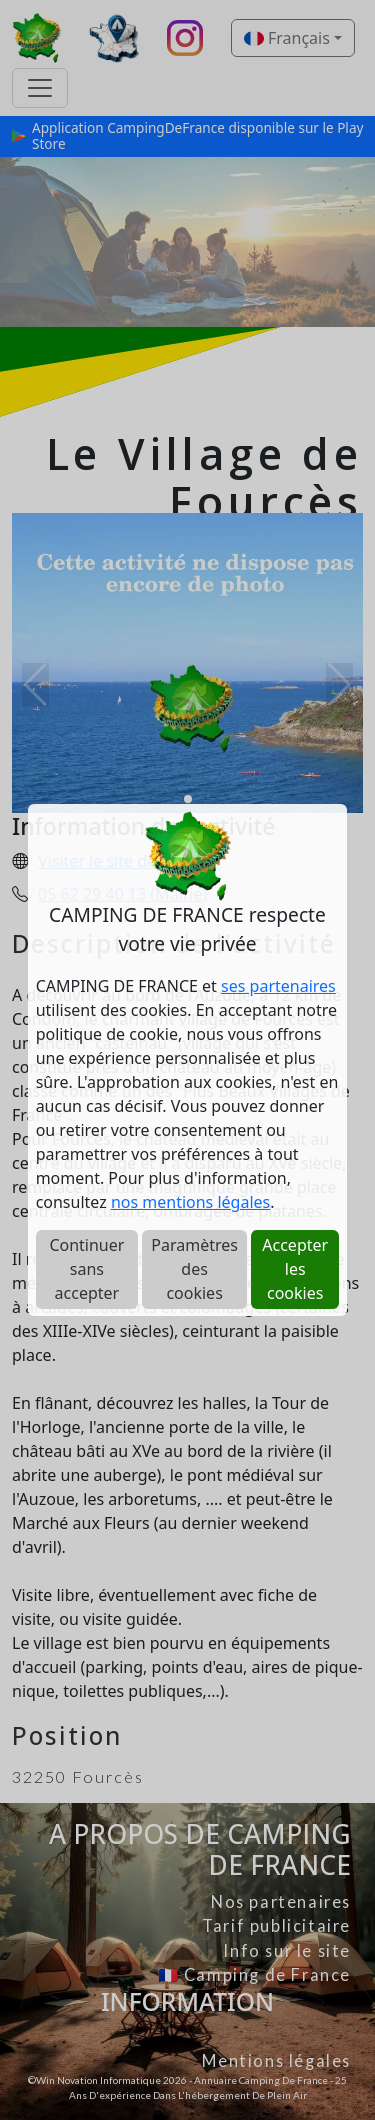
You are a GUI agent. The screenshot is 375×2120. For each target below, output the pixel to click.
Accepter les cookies (295, 1269)
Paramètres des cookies (194, 1269)
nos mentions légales (190, 1202)
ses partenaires (278, 986)
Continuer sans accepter (86, 1269)
